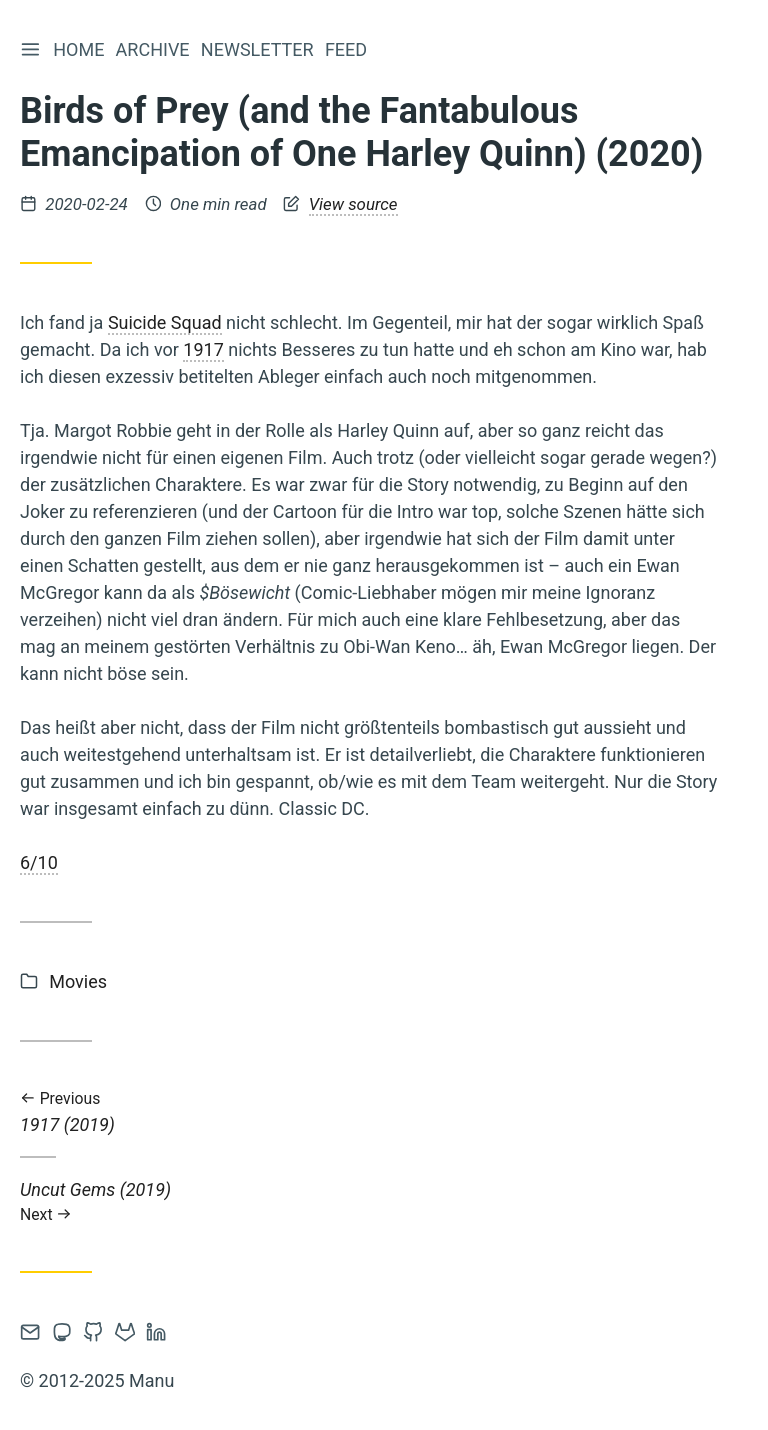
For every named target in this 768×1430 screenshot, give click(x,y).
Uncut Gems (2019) (370, 1201)
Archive (155, 49)
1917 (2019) (370, 1112)
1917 (203, 349)
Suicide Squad (165, 322)
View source (353, 204)
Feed (349, 49)
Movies (78, 981)
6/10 (39, 862)
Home (81, 49)
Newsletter (260, 49)
